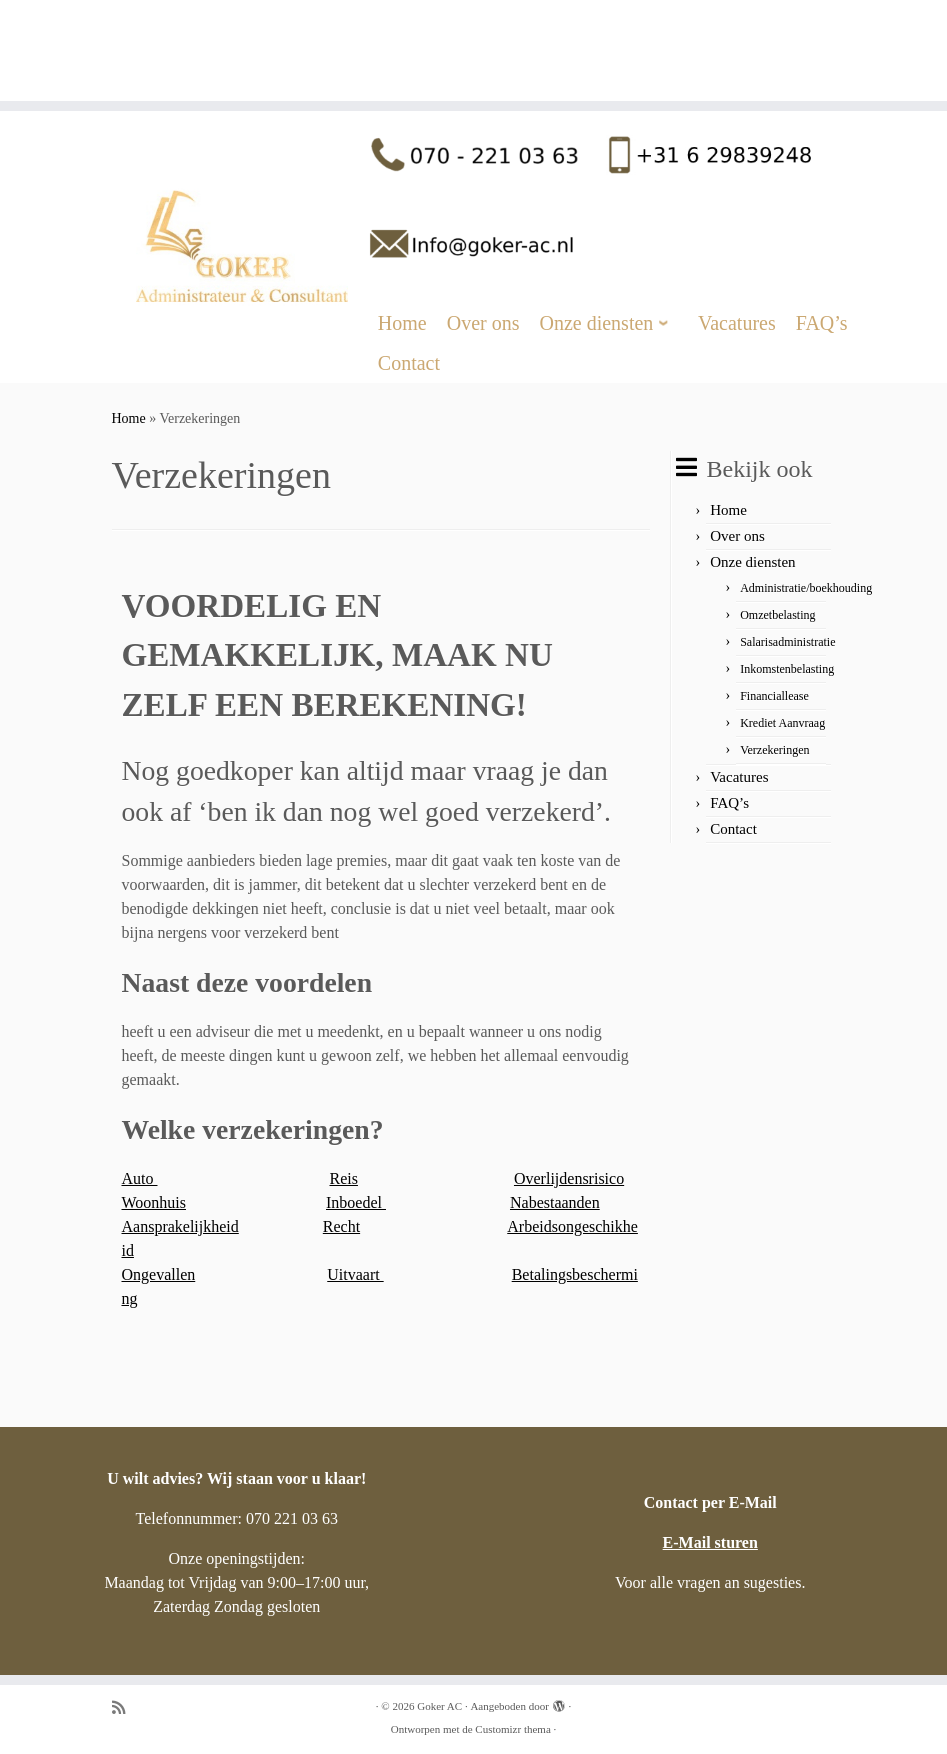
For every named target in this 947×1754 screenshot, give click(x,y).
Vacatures (739, 777)
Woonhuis (154, 1202)
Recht (341, 1226)
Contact (733, 829)
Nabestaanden (555, 1202)
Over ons (737, 536)
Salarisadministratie (787, 642)
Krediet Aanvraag (782, 723)
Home (129, 418)
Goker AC (439, 1706)
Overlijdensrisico (569, 1178)
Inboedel (356, 1202)
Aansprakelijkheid (180, 1226)
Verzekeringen (774, 750)
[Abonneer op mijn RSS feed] (125, 1707)
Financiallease (774, 696)
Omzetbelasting (777, 615)
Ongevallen (159, 1274)
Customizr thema (512, 1729)
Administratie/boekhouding (806, 588)
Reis (344, 1178)
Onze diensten (752, 562)
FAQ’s (729, 803)
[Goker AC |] (473, 21)
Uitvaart (355, 1274)
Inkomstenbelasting (787, 669)
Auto (140, 1178)
